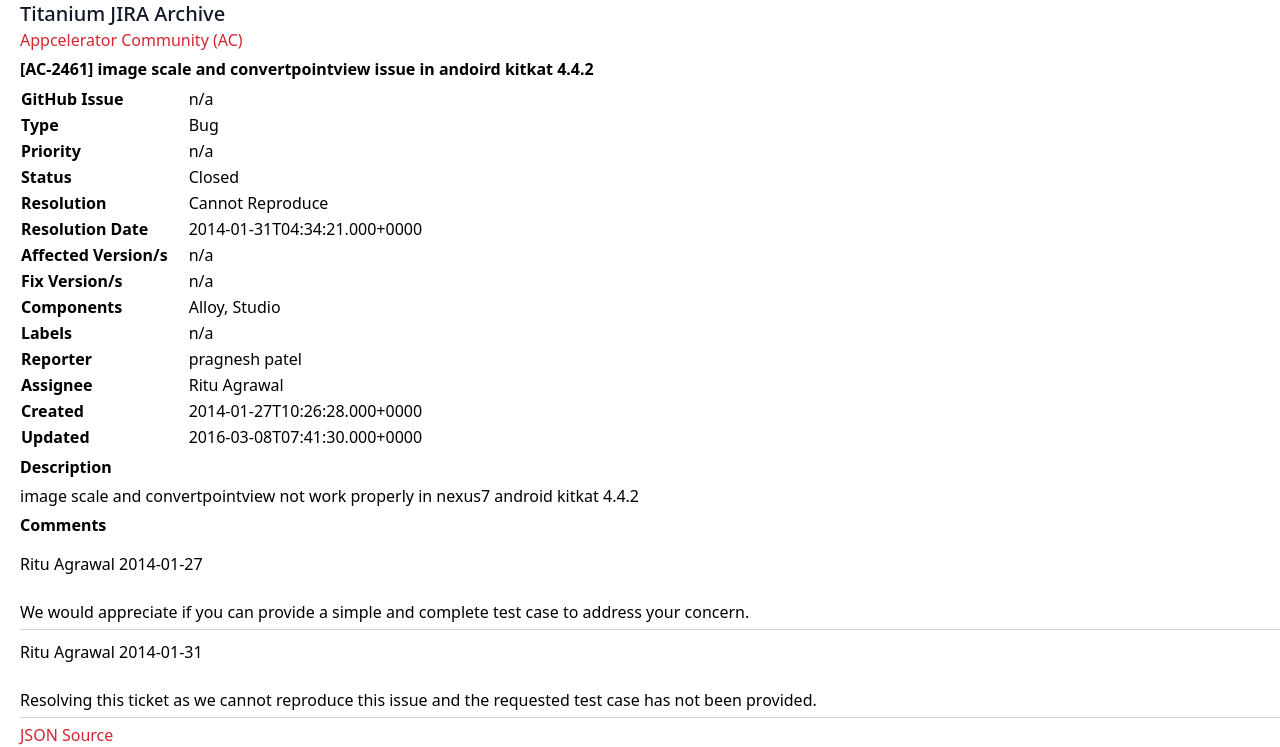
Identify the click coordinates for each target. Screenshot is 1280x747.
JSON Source (66, 735)
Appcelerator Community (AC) (131, 40)
